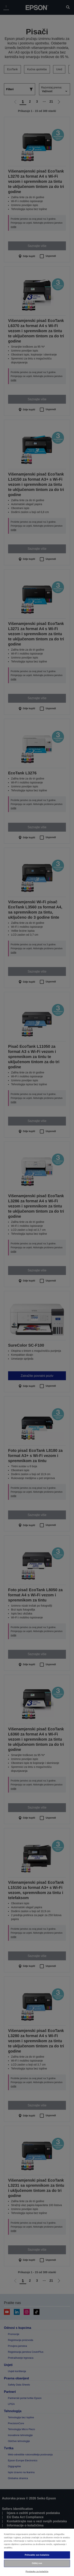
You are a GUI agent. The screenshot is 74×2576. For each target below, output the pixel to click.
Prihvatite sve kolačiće (37, 2555)
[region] (37, 2552)
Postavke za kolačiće (37, 2571)
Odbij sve (37, 2563)
